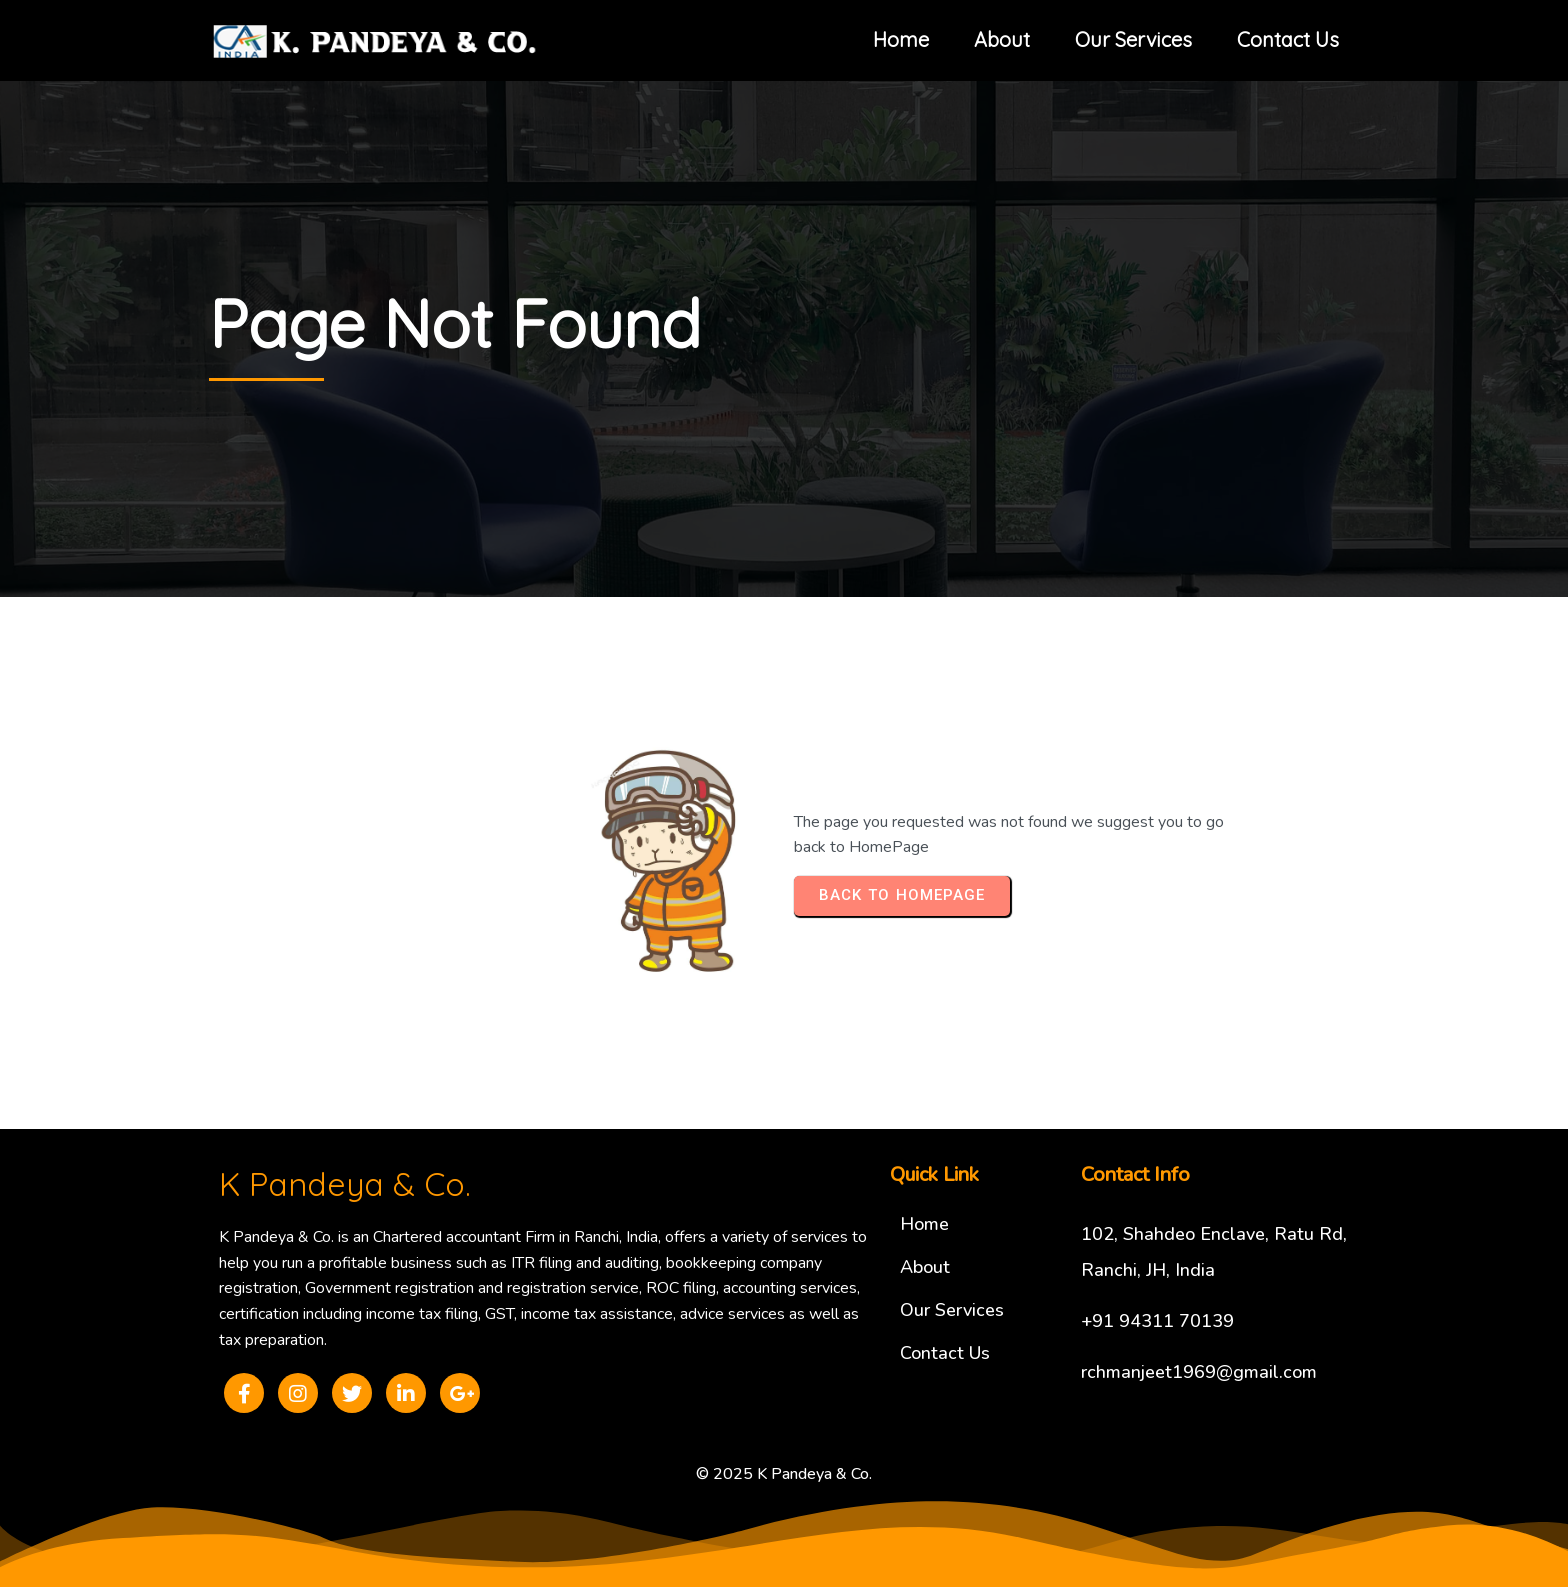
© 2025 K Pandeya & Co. (784, 1474)
